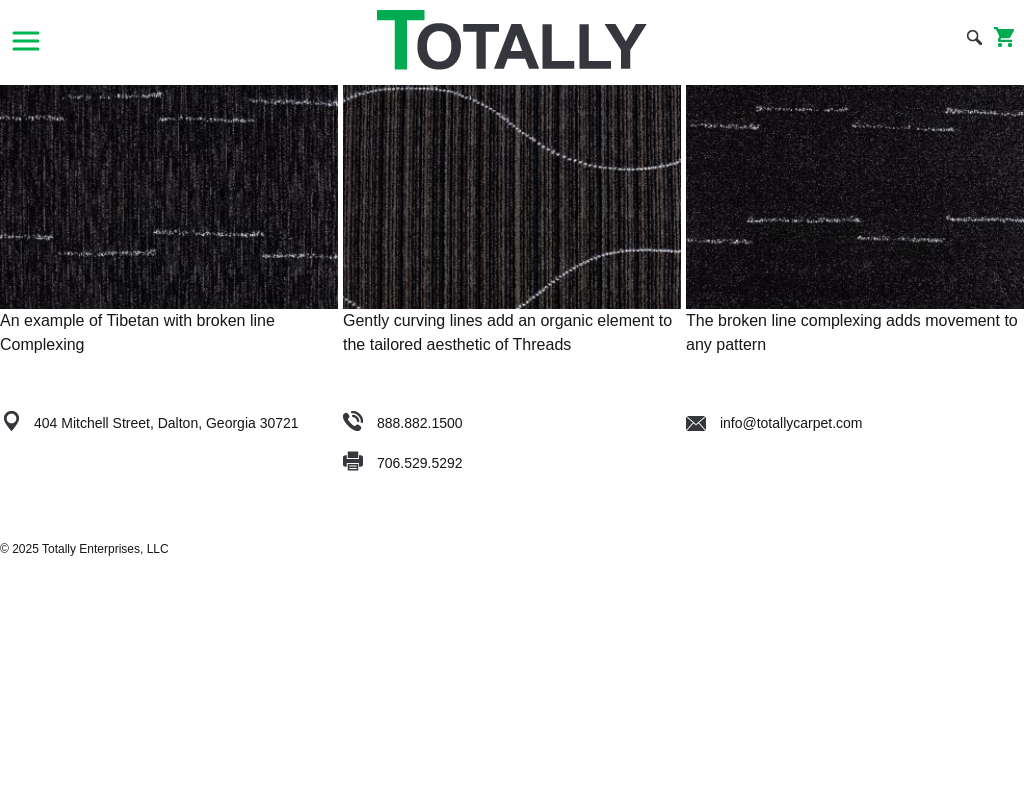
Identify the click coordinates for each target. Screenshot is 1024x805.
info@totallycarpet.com (774, 423)
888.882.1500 (420, 423)
